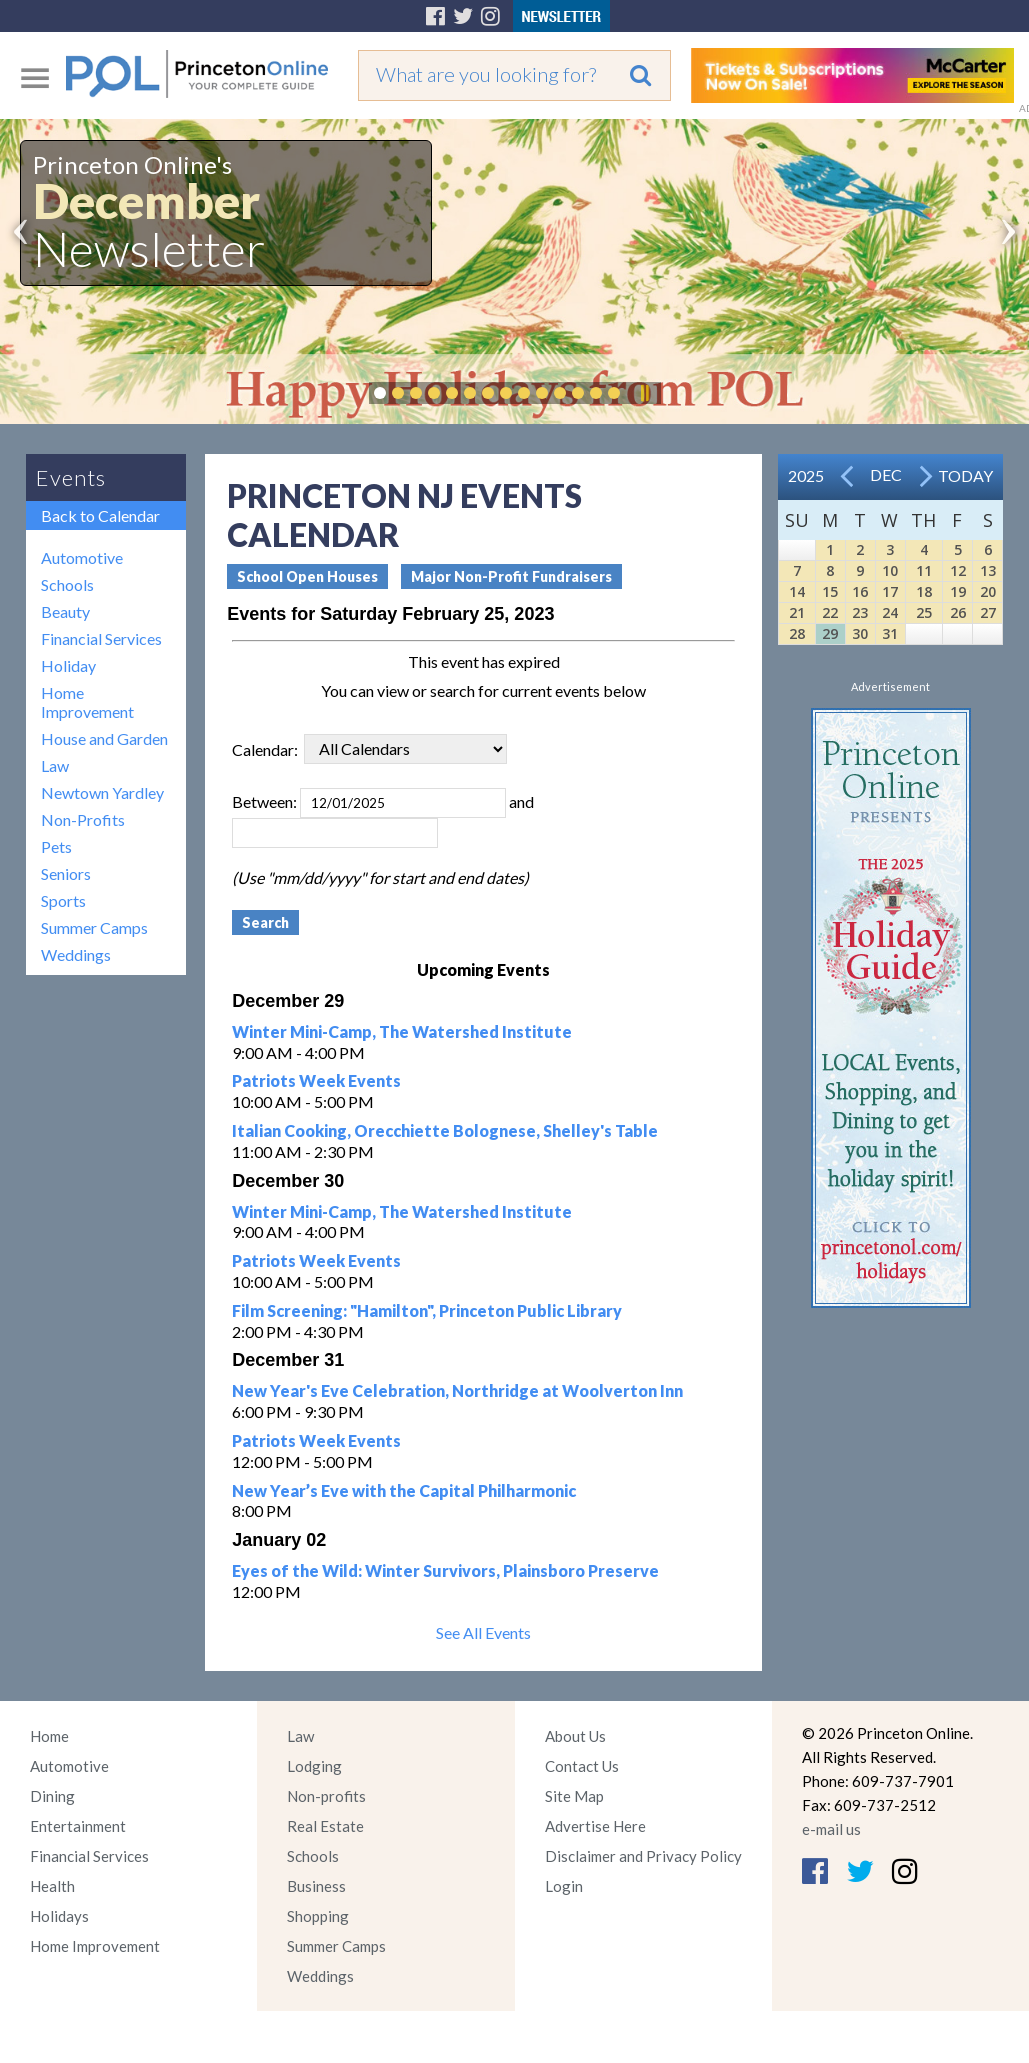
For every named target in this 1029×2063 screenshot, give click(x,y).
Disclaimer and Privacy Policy (643, 1856)
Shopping (318, 1916)
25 (924, 612)
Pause (644, 393)
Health (52, 1886)
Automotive (82, 557)
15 (830, 591)
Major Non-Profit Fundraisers (511, 576)
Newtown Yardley (102, 792)
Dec (886, 474)
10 (890, 570)
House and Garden (104, 738)
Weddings (76, 954)
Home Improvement (87, 702)
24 (890, 612)
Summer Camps (94, 927)
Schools (67, 584)
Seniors (66, 873)
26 (958, 612)
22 (830, 612)
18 (924, 591)
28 (797, 633)
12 (958, 570)
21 (797, 612)
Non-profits (326, 1796)
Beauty (65, 611)
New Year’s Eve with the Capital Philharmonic (404, 1490)
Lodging (314, 1766)
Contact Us (582, 1766)
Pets (56, 846)
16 (860, 591)
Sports (63, 900)
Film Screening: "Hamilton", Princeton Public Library (427, 1310)
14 (797, 591)
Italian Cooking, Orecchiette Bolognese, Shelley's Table (445, 1130)
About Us (575, 1736)
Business (316, 1886)
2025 (806, 475)
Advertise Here (595, 1826)
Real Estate (325, 1826)
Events (71, 477)
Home (49, 1736)
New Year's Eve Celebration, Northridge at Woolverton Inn (457, 1390)
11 (924, 570)
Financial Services (101, 638)
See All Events (483, 1632)
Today (965, 475)
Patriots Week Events (316, 1080)
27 (988, 612)
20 (988, 591)
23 (860, 612)
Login (564, 1886)
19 (958, 591)
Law (55, 765)
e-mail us (831, 1829)
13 (988, 570)
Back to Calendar (100, 515)
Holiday (68, 665)
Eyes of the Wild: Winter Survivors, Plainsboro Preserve (445, 1570)
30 (860, 633)
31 (890, 633)
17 (890, 591)
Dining (52, 1796)
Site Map (574, 1796)
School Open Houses (307, 576)
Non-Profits (83, 819)
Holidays (59, 1916)
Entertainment (78, 1826)
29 (830, 633)
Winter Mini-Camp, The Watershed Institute (402, 1031)
